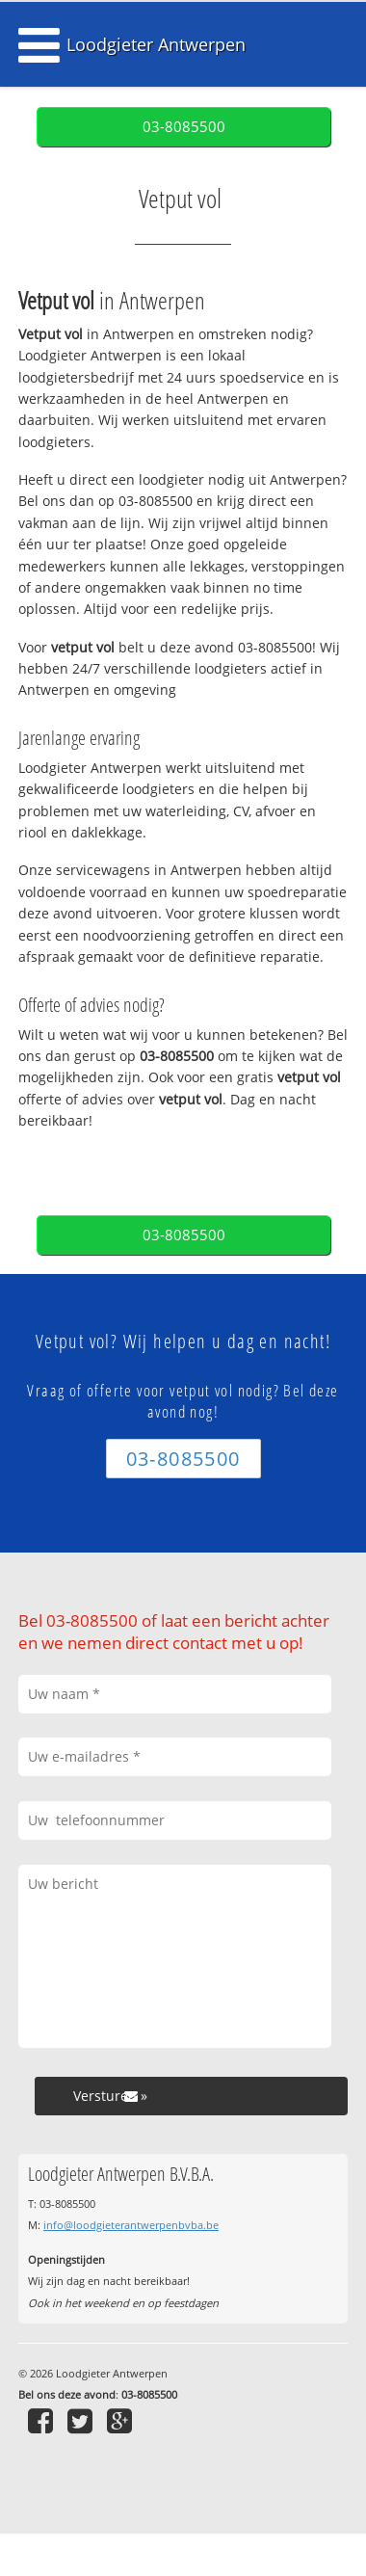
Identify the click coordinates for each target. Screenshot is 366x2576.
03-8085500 (184, 127)
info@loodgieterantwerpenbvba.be (131, 2224)
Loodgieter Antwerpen (156, 44)
